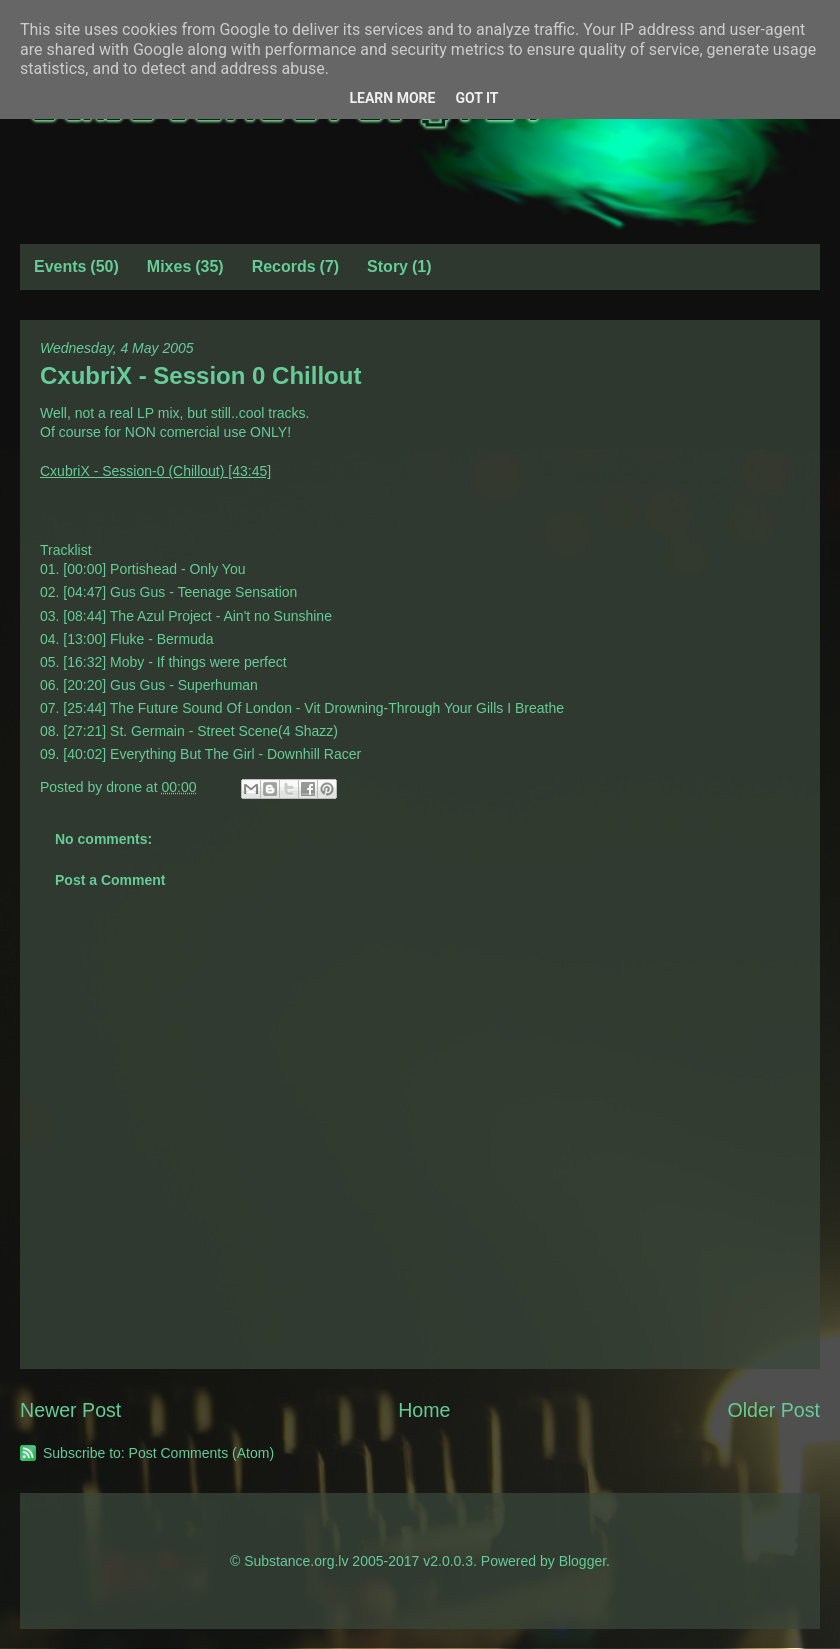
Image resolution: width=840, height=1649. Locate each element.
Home (424, 1410)
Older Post (773, 1410)
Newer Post (70, 1410)
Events (60, 266)
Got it (476, 98)
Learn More (392, 98)
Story (387, 266)
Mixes (169, 266)
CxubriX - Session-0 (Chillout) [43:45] (155, 471)
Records (284, 266)
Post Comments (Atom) (201, 1453)
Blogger (582, 1561)
